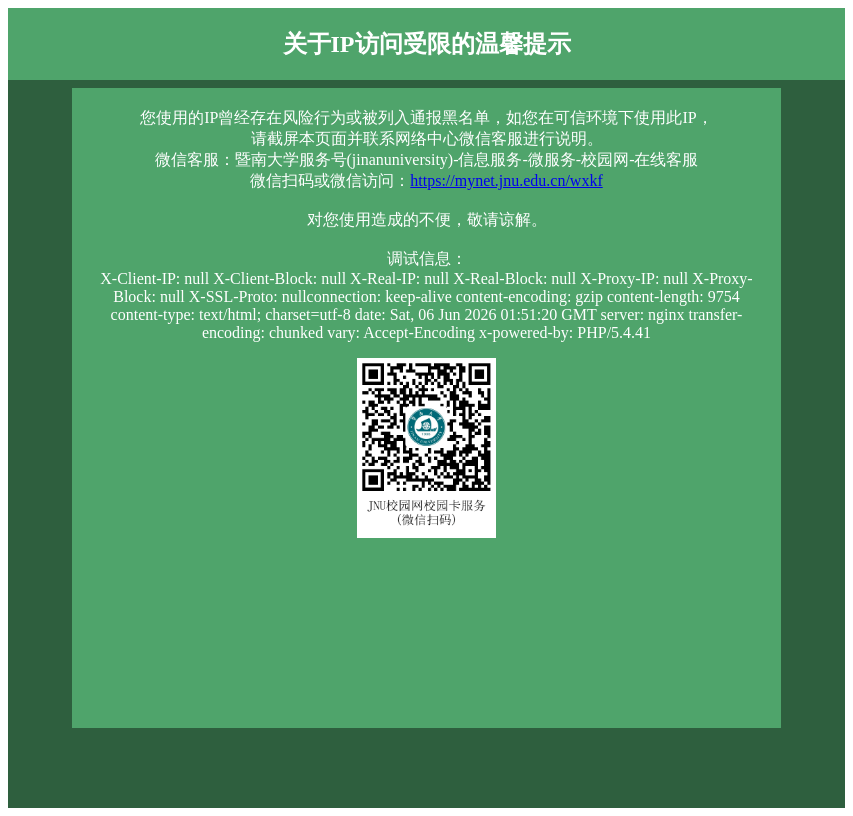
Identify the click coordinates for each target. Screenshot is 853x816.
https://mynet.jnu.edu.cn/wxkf (506, 180)
